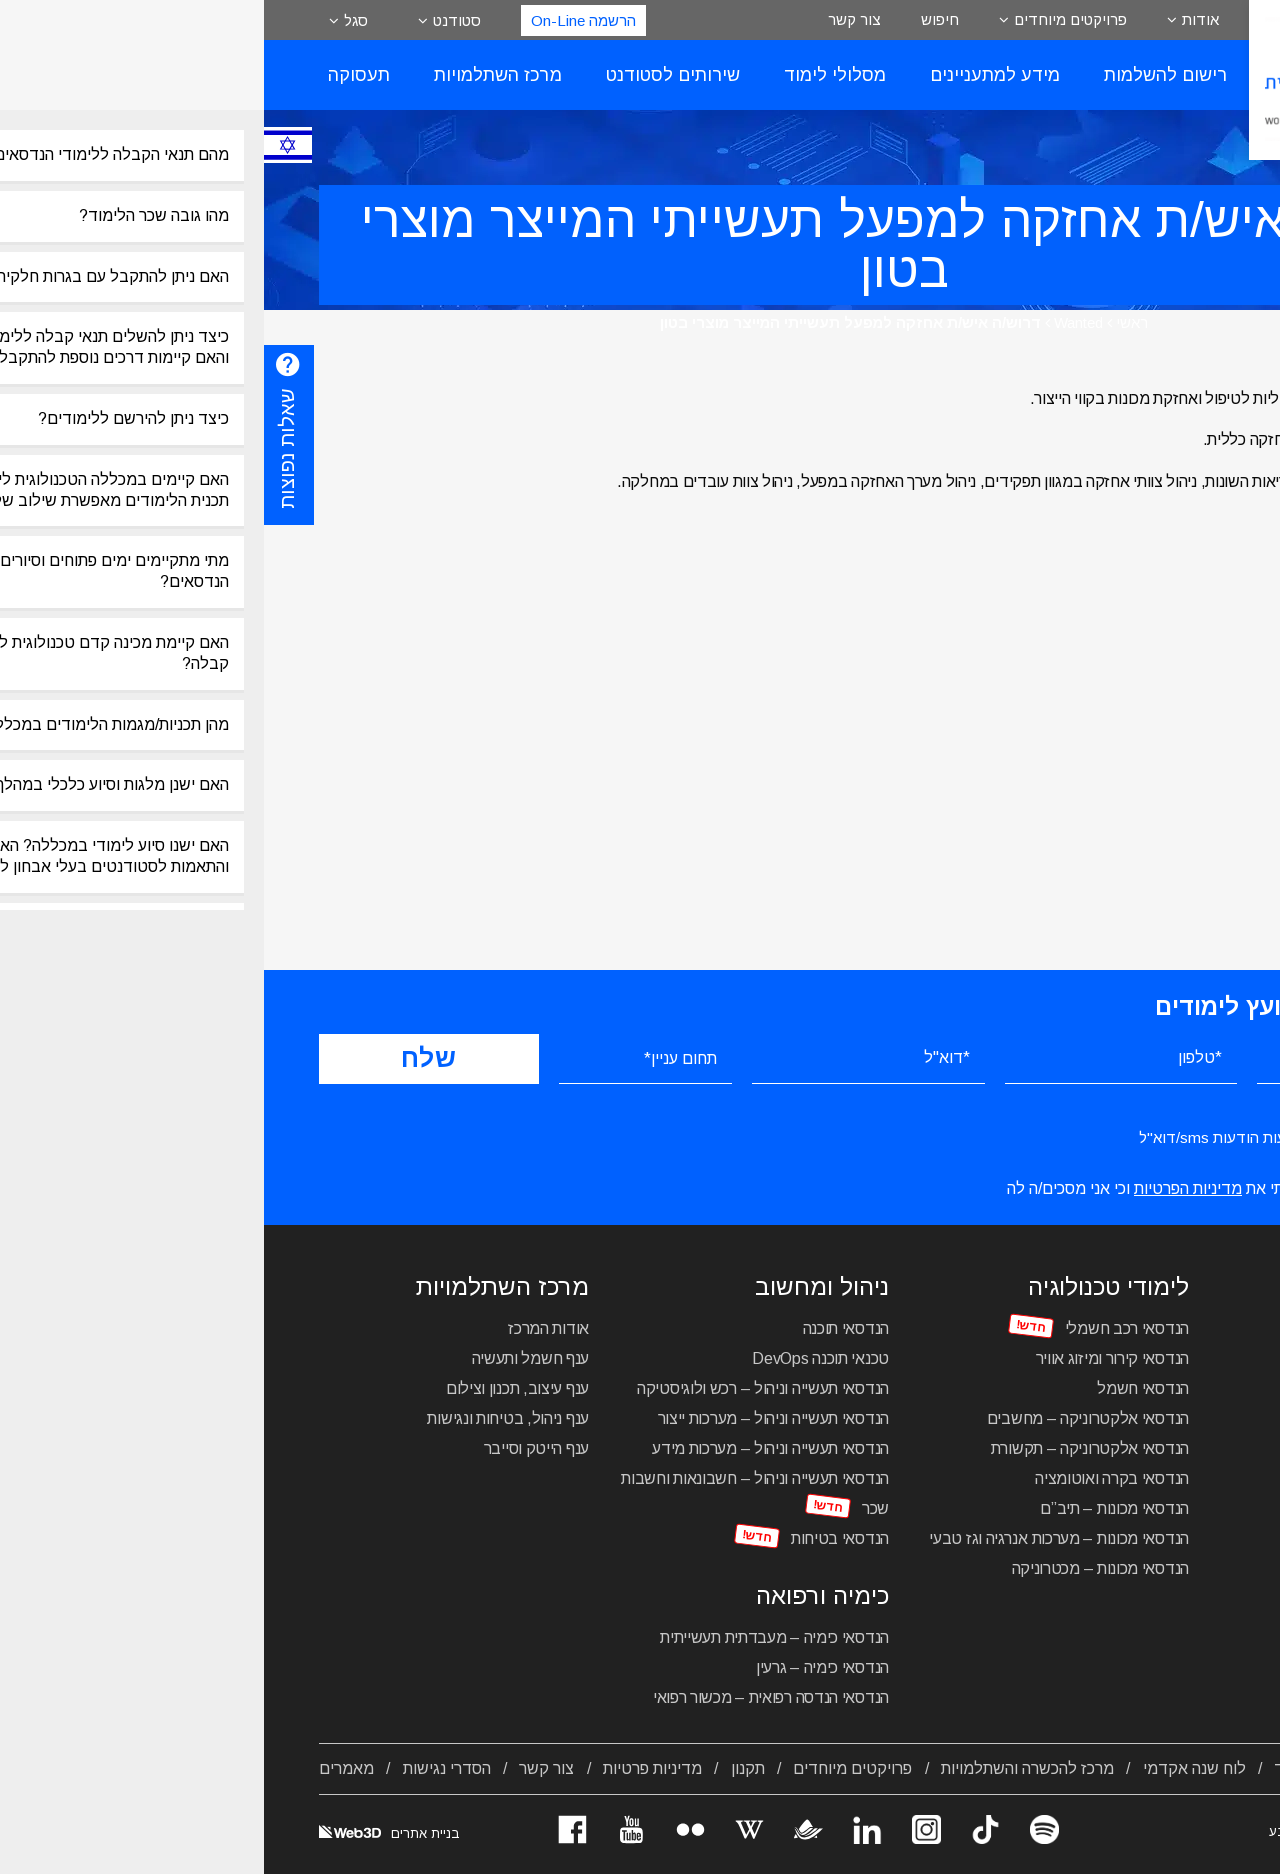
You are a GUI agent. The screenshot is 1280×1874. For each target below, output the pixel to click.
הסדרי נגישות (183, 1768)
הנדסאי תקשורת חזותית (1150, 1418)
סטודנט (193, 20)
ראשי (868, 322)
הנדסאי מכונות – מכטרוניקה (837, 1568)
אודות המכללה (1176, 1768)
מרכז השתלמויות (234, 75)
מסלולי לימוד (571, 75)
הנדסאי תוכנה (582, 1328)
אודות (936, 19)
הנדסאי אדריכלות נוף (1158, 1388)
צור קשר (590, 19)
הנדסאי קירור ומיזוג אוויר (849, 1358)
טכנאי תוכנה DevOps (556, 1358)
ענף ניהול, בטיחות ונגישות (244, 1418)
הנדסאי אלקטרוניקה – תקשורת (826, 1448)
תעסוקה (95, 75)
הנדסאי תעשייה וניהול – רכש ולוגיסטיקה (499, 1388)
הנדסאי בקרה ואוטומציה (848, 1478)
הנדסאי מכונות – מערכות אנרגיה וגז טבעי (795, 1538)
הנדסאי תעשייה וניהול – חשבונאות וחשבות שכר (491, 1493)
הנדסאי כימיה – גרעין (558, 1667)
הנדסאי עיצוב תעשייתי (1155, 1328)
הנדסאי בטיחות (576, 1538)
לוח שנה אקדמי (930, 1768)
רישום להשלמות (901, 75)
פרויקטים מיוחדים (806, 19)
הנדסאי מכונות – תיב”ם (850, 1508)
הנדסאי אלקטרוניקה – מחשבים (824, 1418)
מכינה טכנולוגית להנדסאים (1139, 1577)
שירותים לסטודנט (409, 75)
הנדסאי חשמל (879, 1388)
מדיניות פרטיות (388, 1768)
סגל (92, 20)
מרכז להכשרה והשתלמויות (763, 1768)
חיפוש (676, 19)
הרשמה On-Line (319, 20)
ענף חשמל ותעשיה (267, 1358)
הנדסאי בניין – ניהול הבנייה (1140, 1448)
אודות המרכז (284, 1328)
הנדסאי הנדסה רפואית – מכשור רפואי (507, 1697)
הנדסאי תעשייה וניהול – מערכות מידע (506, 1448)
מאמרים (82, 1768)
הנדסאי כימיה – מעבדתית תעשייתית (510, 1637)
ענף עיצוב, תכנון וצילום (253, 1388)
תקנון (484, 1768)
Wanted (814, 322)
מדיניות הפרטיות (924, 1188)
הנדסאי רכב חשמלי (863, 1328)
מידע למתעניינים (731, 75)
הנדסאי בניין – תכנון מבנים (1140, 1478)
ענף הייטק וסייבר (272, 1448)
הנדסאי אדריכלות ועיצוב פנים (1132, 1358)
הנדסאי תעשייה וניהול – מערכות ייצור (510, 1418)
